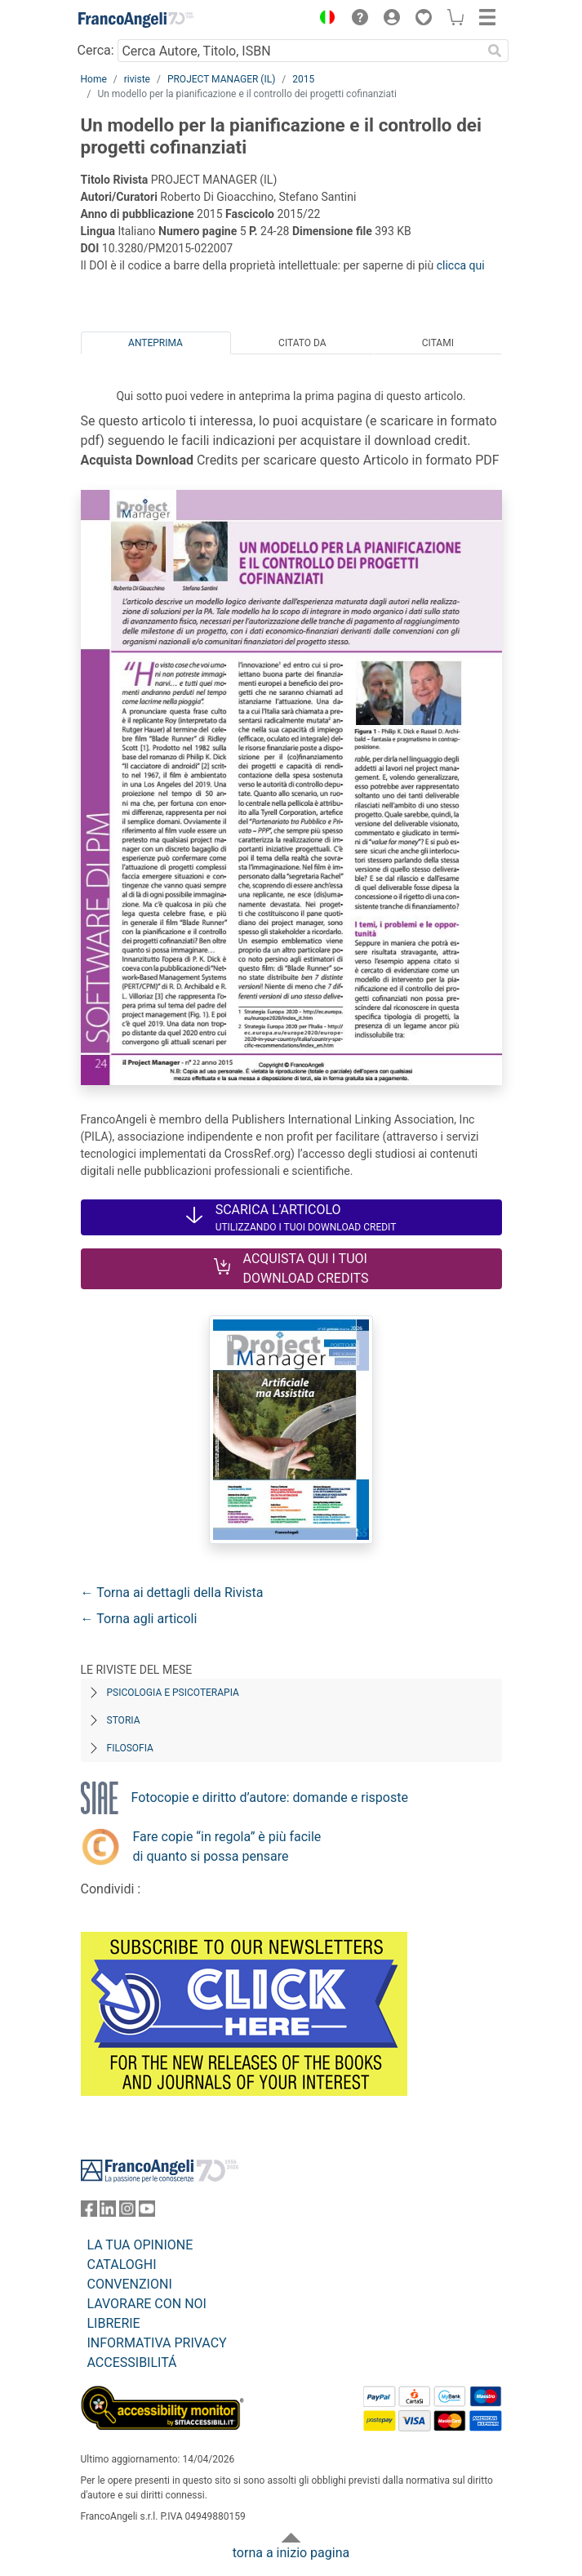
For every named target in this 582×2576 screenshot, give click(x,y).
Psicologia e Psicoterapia (173, 1692)
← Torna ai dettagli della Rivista (172, 1592)
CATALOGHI (122, 2264)
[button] (324, 20)
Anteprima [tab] (155, 343)
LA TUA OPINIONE (140, 2245)
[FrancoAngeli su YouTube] (147, 2212)
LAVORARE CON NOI (147, 2303)
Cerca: (96, 50)
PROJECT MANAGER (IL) (221, 79)
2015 (303, 79)
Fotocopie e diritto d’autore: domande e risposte (269, 1797)
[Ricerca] (495, 50)
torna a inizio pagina (291, 2552)
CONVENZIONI (129, 2284)
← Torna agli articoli (139, 1618)
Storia (123, 1720)
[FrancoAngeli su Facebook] (89, 2212)
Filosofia (130, 1748)
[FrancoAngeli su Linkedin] (108, 2212)
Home (94, 79)
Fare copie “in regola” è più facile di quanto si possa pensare (227, 1846)
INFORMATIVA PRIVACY (157, 2343)
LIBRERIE (113, 2323)
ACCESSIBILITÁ (132, 2362)
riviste (137, 79)
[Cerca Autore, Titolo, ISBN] (300, 50)
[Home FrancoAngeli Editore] (135, 19)
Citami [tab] (438, 343)
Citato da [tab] (302, 343)
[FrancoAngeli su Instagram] (127, 2212)
